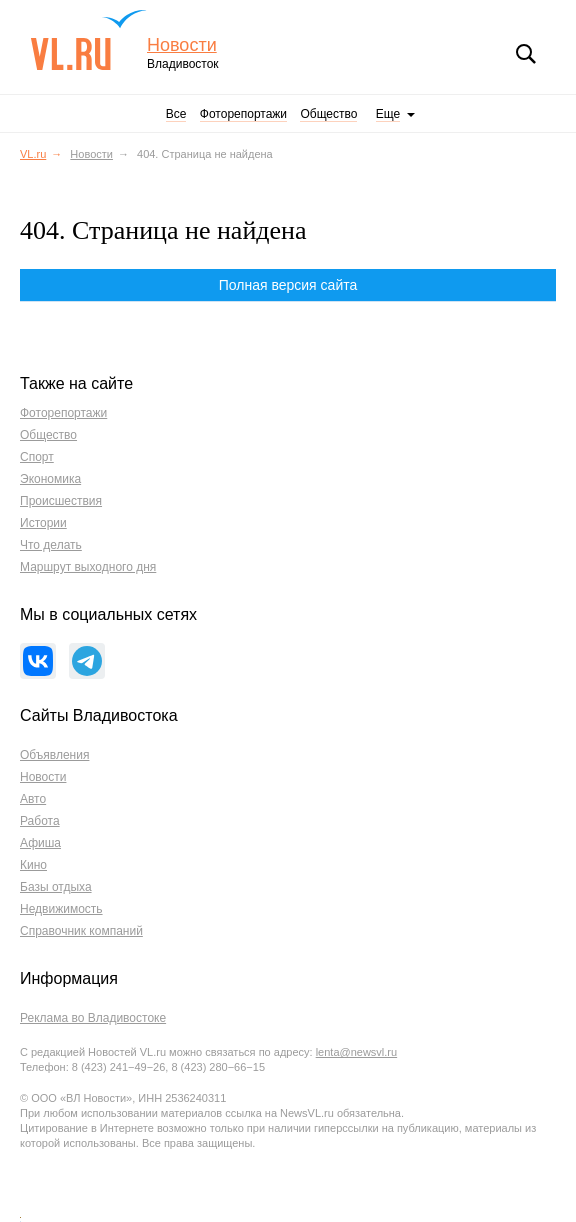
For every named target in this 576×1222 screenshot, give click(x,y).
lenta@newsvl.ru (356, 1052)
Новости (182, 45)
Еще (388, 114)
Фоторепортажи (243, 114)
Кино (33, 865)
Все (176, 114)
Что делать (51, 545)
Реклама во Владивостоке (93, 1018)
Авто (33, 799)
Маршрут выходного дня (88, 567)
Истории (43, 523)
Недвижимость (61, 909)
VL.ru (88, 40)
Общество (328, 114)
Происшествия (61, 501)
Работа (40, 821)
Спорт (37, 457)
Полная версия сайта (288, 285)
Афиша (40, 843)
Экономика (50, 479)
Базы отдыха (56, 887)
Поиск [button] (526, 54)
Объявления (54, 755)
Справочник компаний (81, 931)
